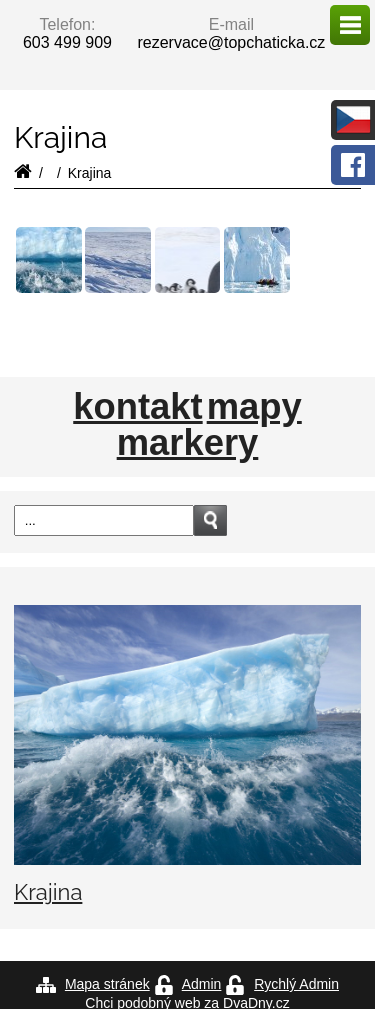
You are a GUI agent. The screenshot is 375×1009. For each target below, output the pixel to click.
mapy (254, 407)
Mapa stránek (107, 984)
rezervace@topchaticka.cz (231, 42)
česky (353, 120)
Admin (202, 984)
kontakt (137, 407)
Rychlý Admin (296, 984)
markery (188, 443)
